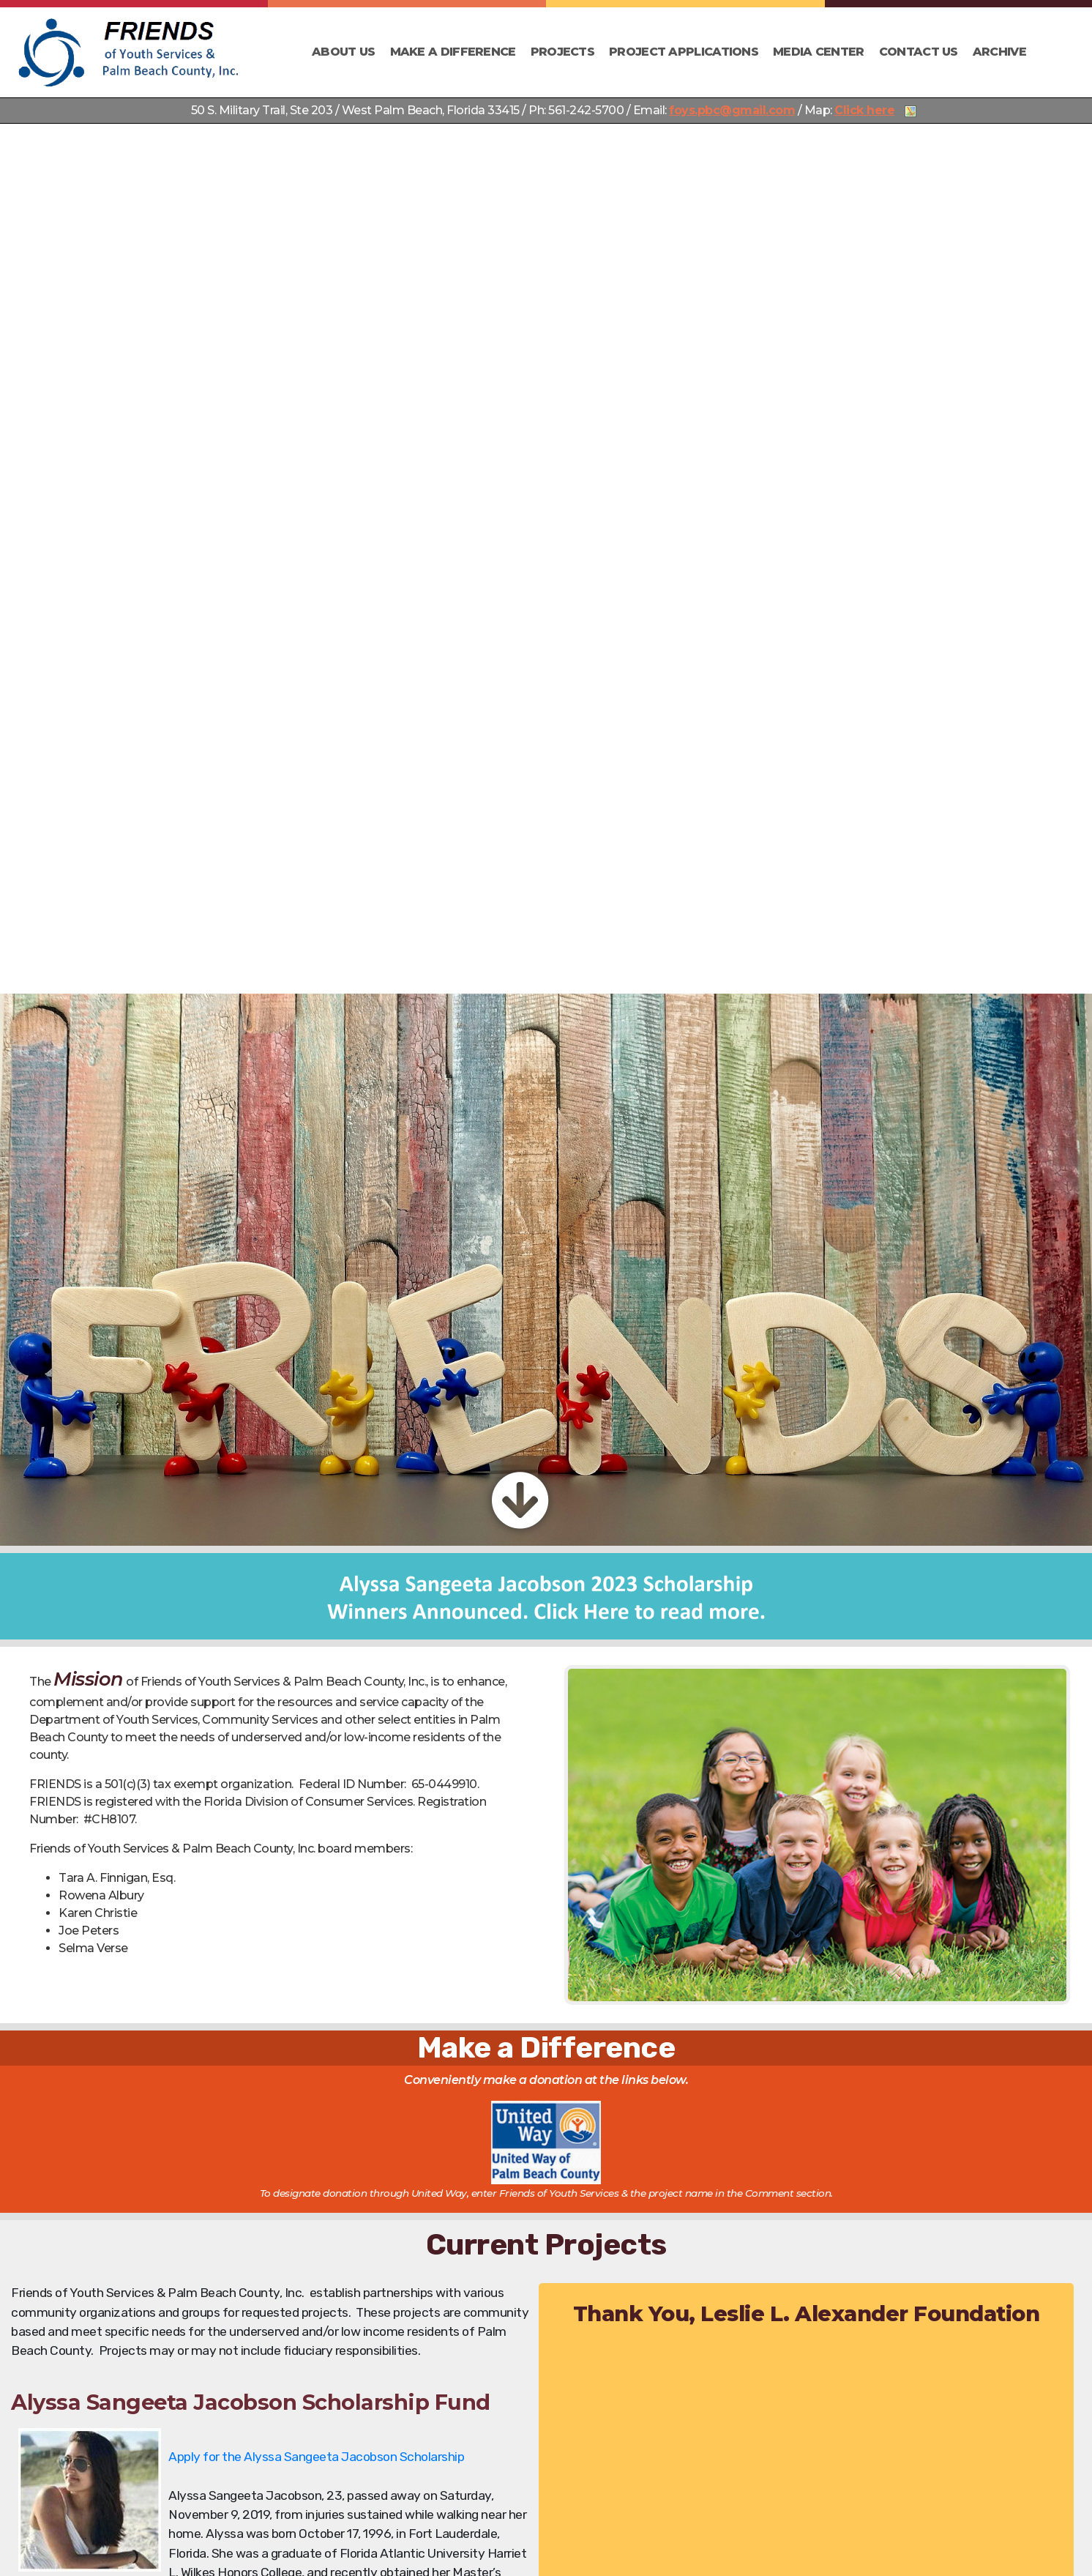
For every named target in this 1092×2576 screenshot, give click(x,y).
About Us (343, 52)
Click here (864, 110)
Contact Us (918, 52)
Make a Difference (453, 52)
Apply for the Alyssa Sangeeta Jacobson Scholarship (316, 2456)
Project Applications (683, 52)
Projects (562, 52)
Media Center (818, 52)
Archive (999, 52)
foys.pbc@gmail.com (732, 110)
